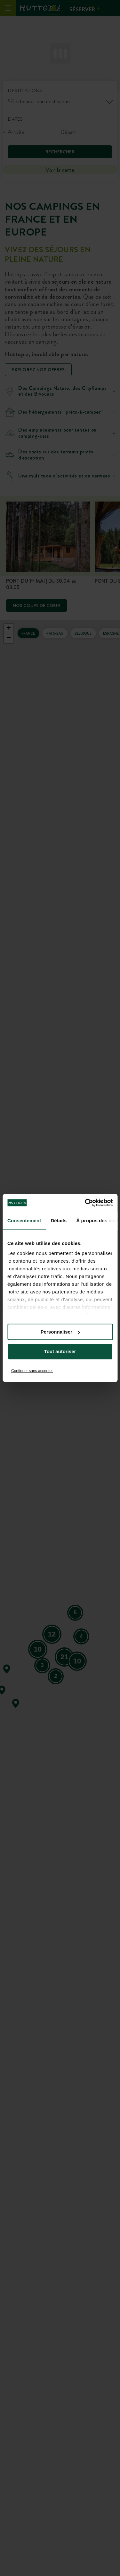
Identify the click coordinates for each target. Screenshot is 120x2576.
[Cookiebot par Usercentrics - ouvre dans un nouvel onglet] (85, 1202)
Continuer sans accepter (32, 1371)
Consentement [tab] (24, 1220)
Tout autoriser (60, 1351)
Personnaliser (60, 1332)
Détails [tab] (59, 1220)
